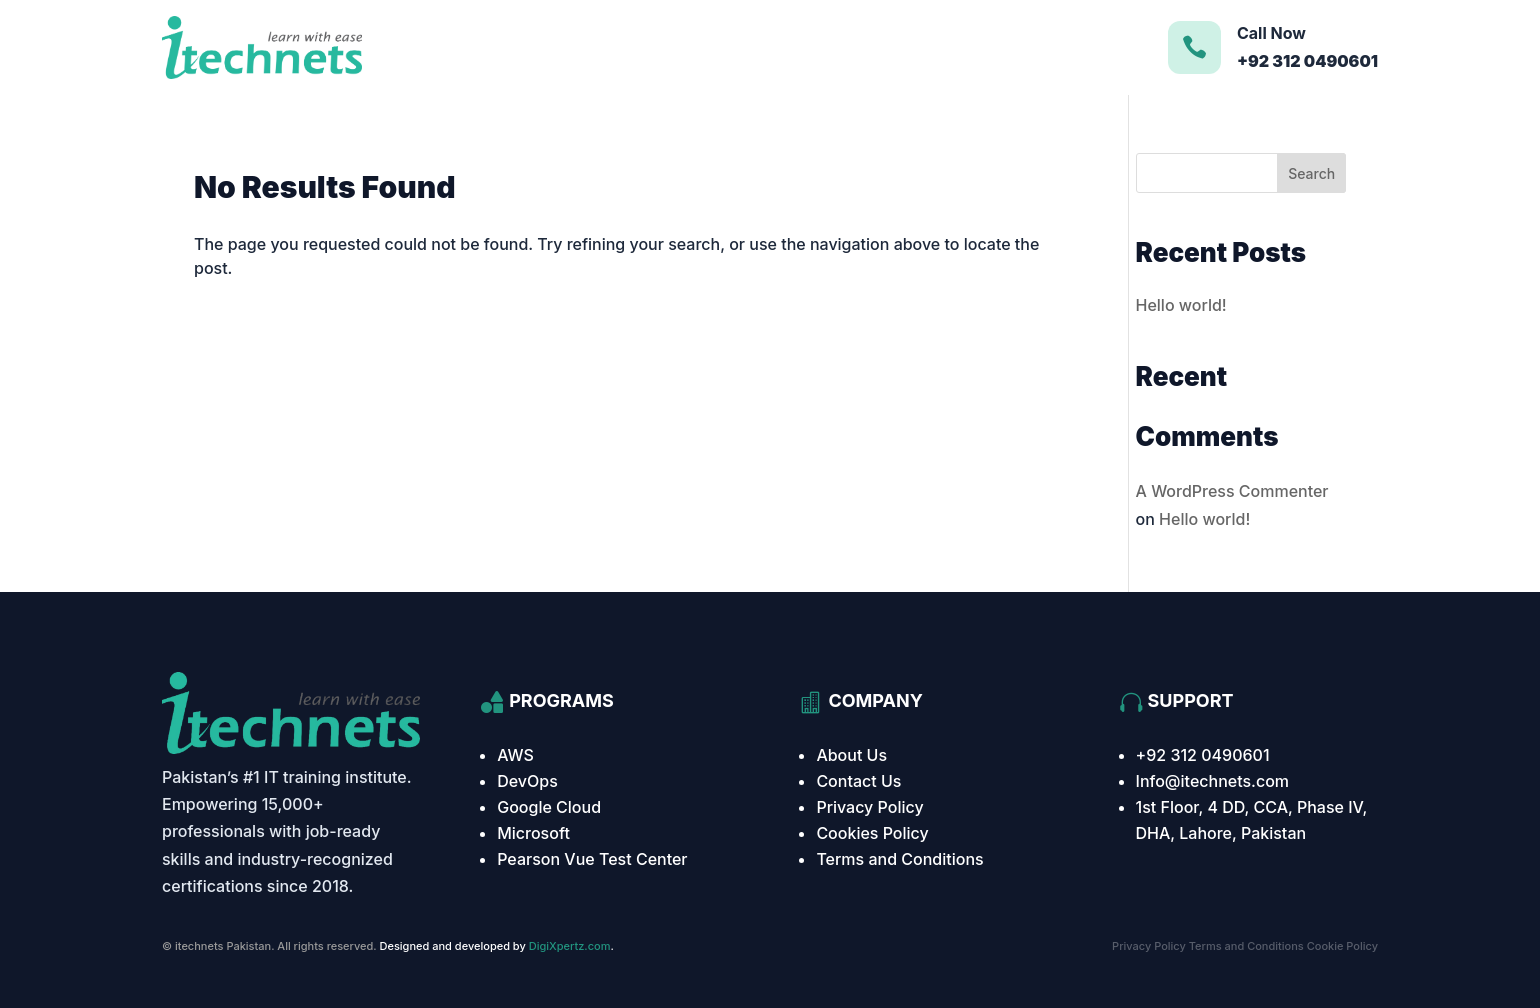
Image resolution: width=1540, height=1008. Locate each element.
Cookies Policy (872, 833)
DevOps (527, 781)
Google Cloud (549, 807)
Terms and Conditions (899, 859)
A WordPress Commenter (1232, 491)
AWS (515, 755)
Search (1311, 173)
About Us (851, 755)
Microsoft (533, 833)
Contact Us (858, 781)
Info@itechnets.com (1213, 781)
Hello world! (1181, 305)
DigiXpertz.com (570, 946)
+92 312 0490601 (1203, 755)
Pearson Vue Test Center (592, 859)
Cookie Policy (1342, 946)
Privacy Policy (869, 807)
